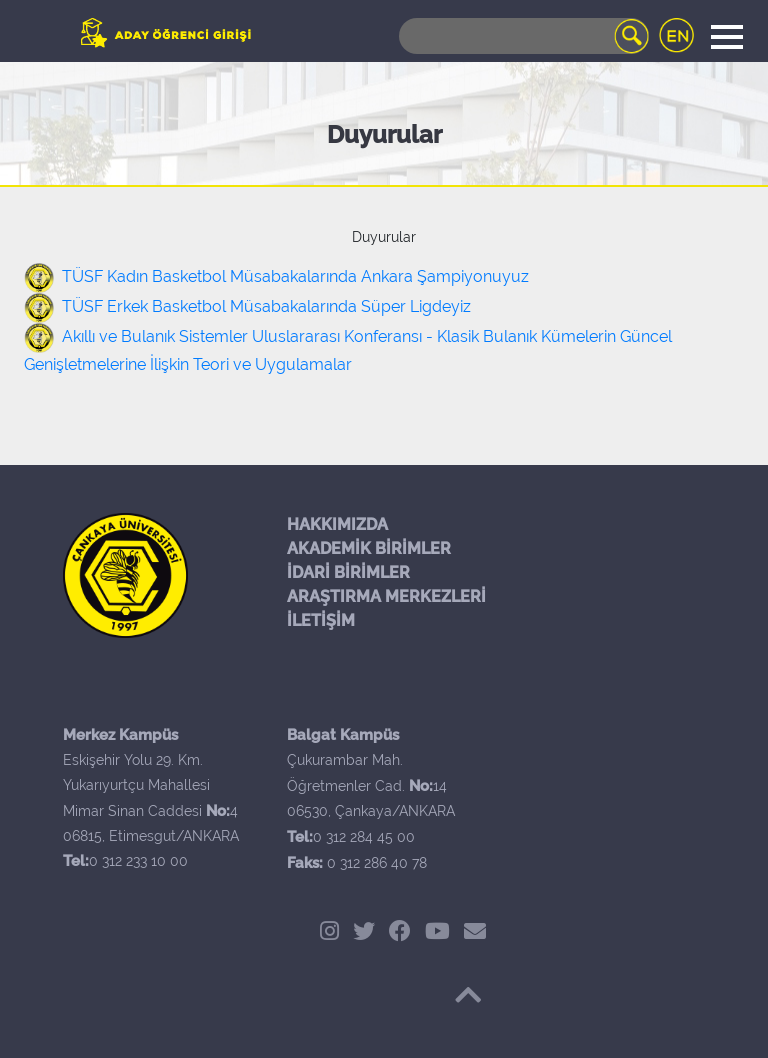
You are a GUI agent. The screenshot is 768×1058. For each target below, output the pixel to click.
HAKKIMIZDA (337, 524)
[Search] (524, 36)
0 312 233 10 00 (138, 861)
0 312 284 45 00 (364, 837)
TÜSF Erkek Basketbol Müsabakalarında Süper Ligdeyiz (266, 306)
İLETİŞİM (321, 620)
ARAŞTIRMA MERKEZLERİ (386, 596)
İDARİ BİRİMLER (348, 572)
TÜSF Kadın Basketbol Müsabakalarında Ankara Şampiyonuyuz (295, 276)
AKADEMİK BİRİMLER (369, 548)
